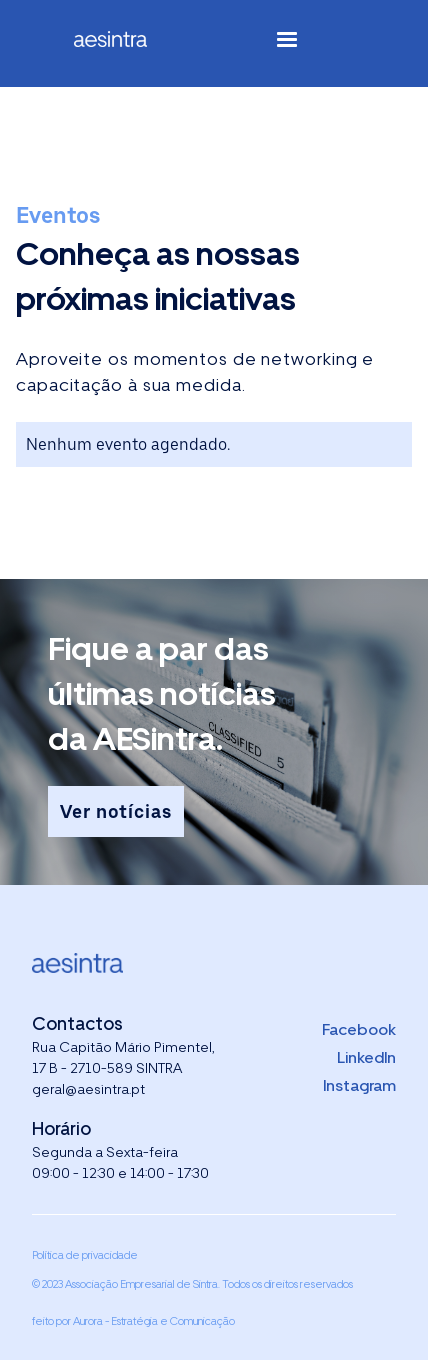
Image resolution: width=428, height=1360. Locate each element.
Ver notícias (116, 811)
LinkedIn (366, 1057)
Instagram (359, 1085)
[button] (287, 43)
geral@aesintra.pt (88, 1089)
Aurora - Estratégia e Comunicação (154, 1321)
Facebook (359, 1029)
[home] (126, 43)
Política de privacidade (85, 1255)
